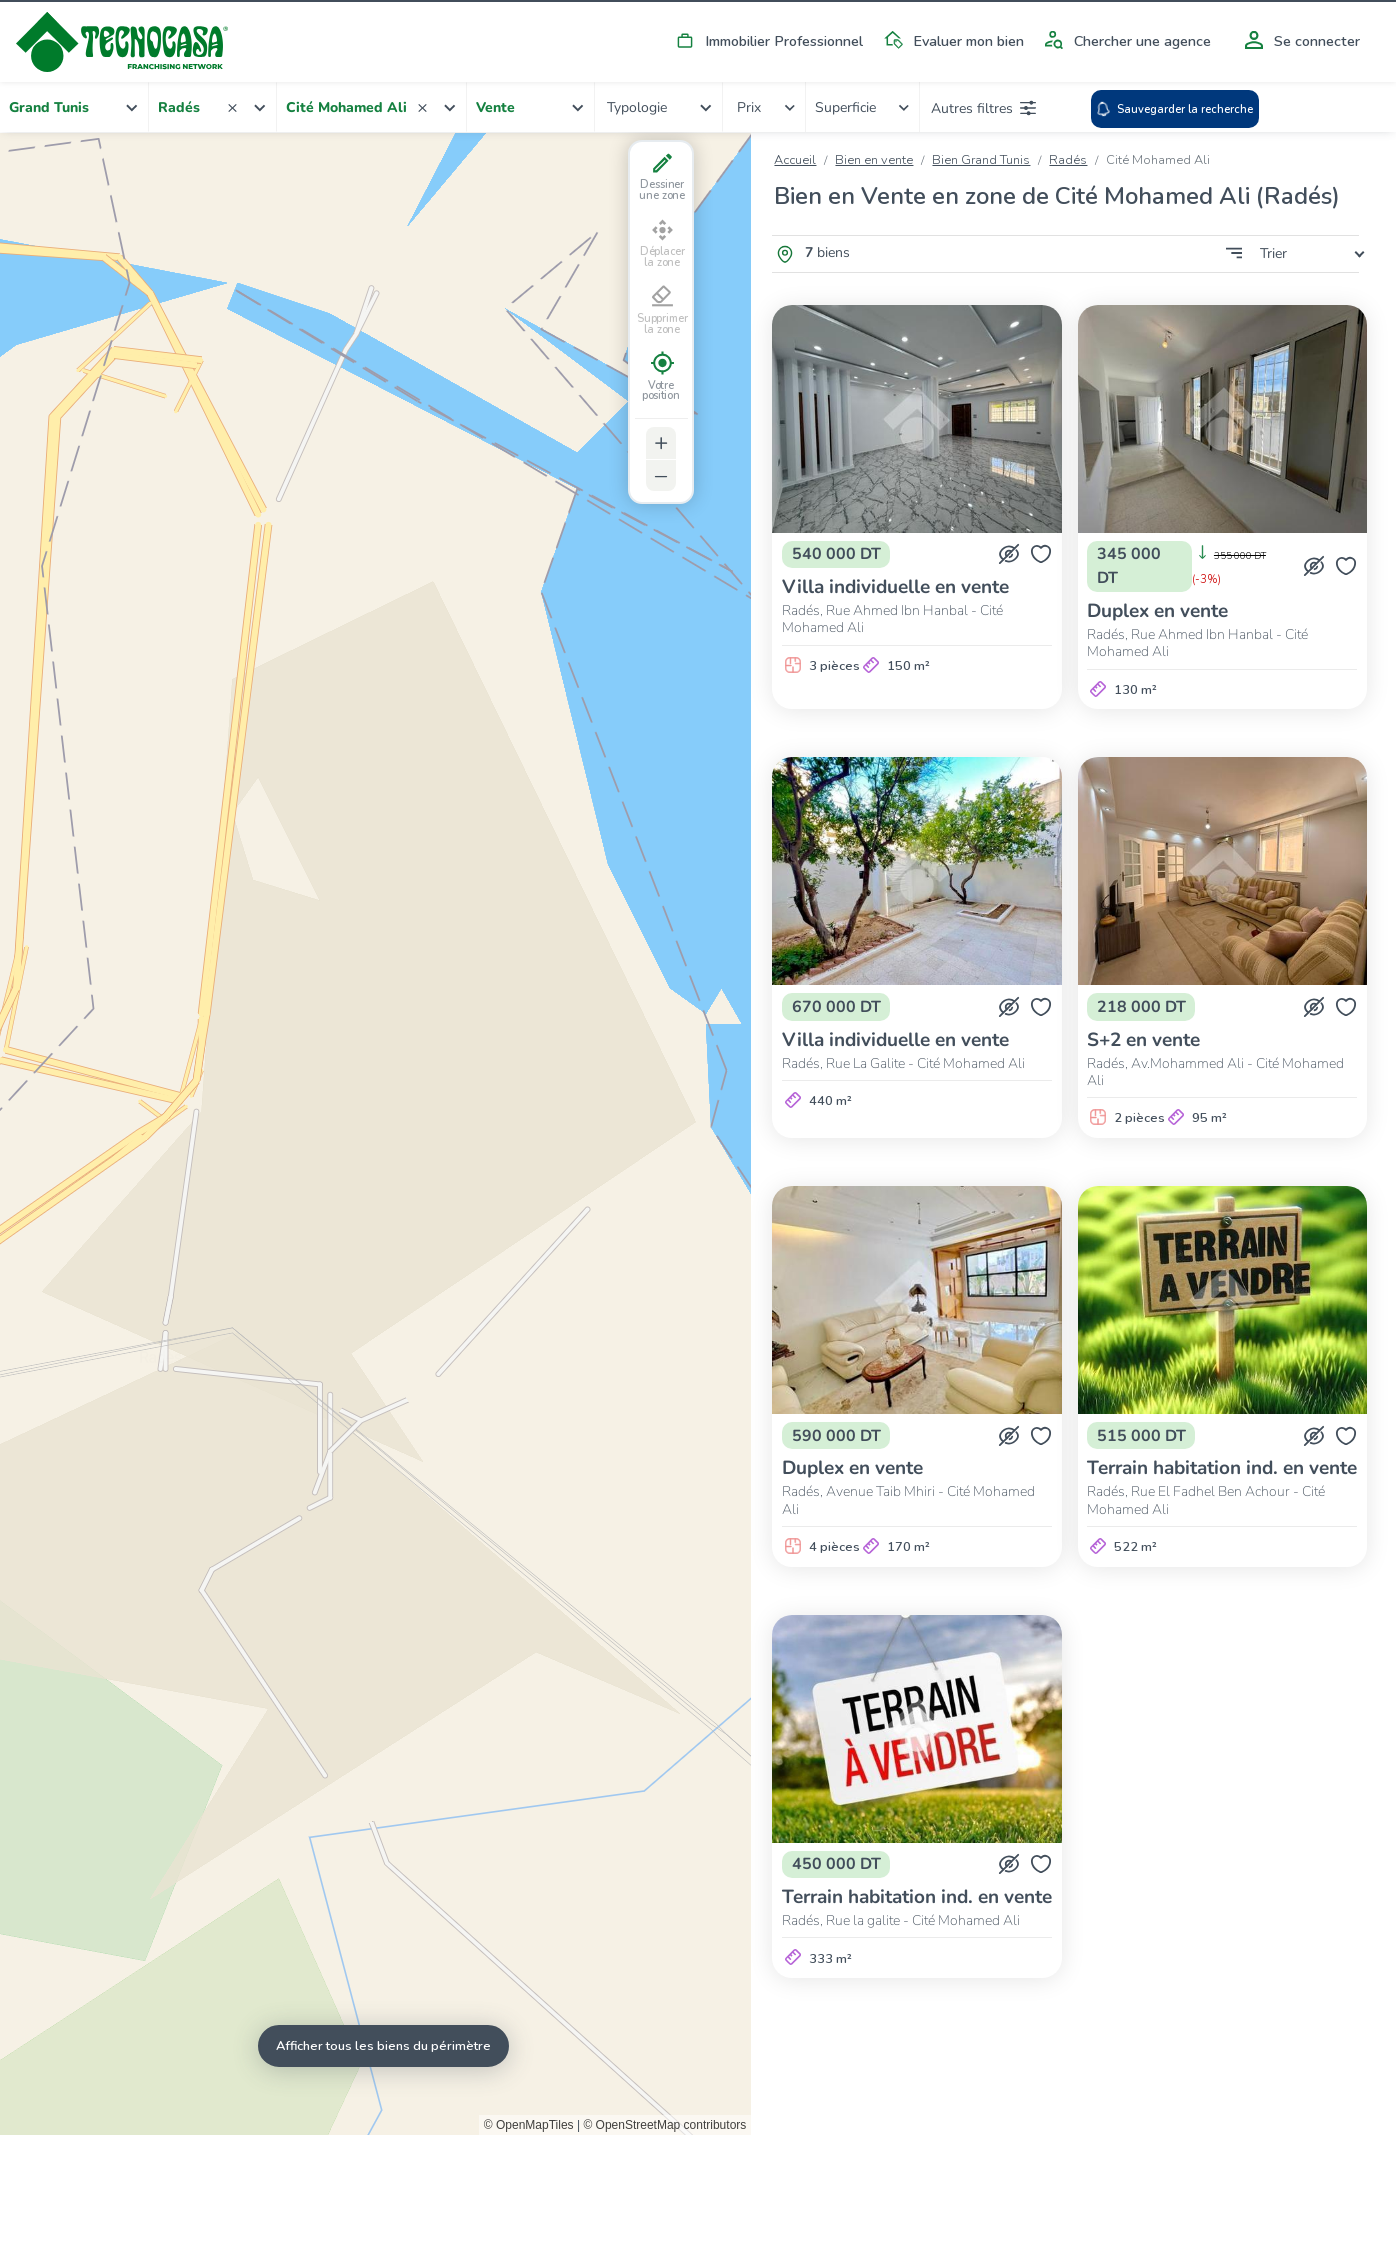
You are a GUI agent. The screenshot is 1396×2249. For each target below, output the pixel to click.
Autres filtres (983, 108)
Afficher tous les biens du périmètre (383, 2046)
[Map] (375, 1134)
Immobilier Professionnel (766, 41)
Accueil (795, 160)
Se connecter (1299, 41)
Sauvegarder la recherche (1174, 109)
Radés (1068, 160)
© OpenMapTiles (529, 2124)
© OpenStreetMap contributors (664, 2124)
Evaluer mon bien (950, 41)
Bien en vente (874, 160)
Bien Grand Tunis (981, 160)
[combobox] (74, 107)
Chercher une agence (1124, 41)
